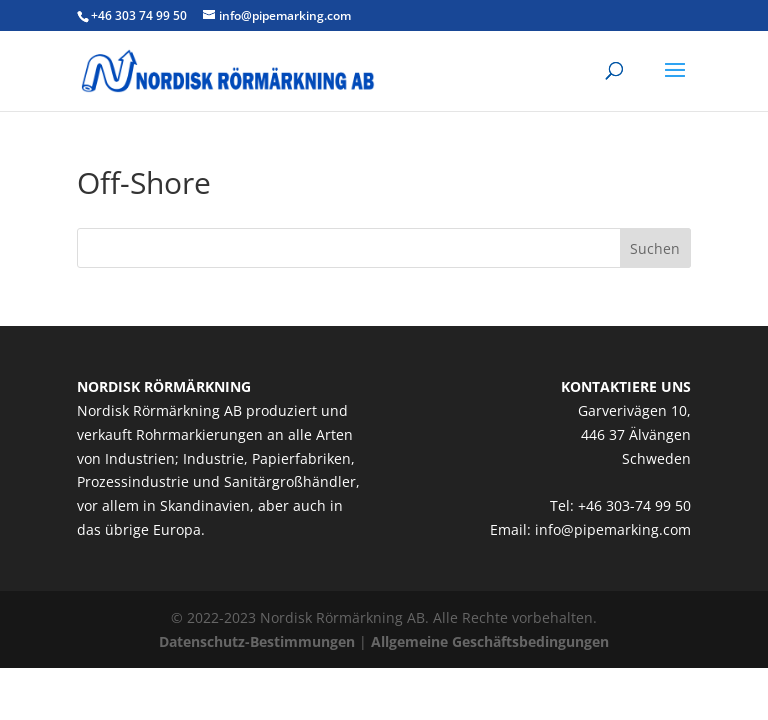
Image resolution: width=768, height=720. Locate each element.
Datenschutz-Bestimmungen (257, 641)
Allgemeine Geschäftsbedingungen (490, 641)
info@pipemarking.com (613, 529)
